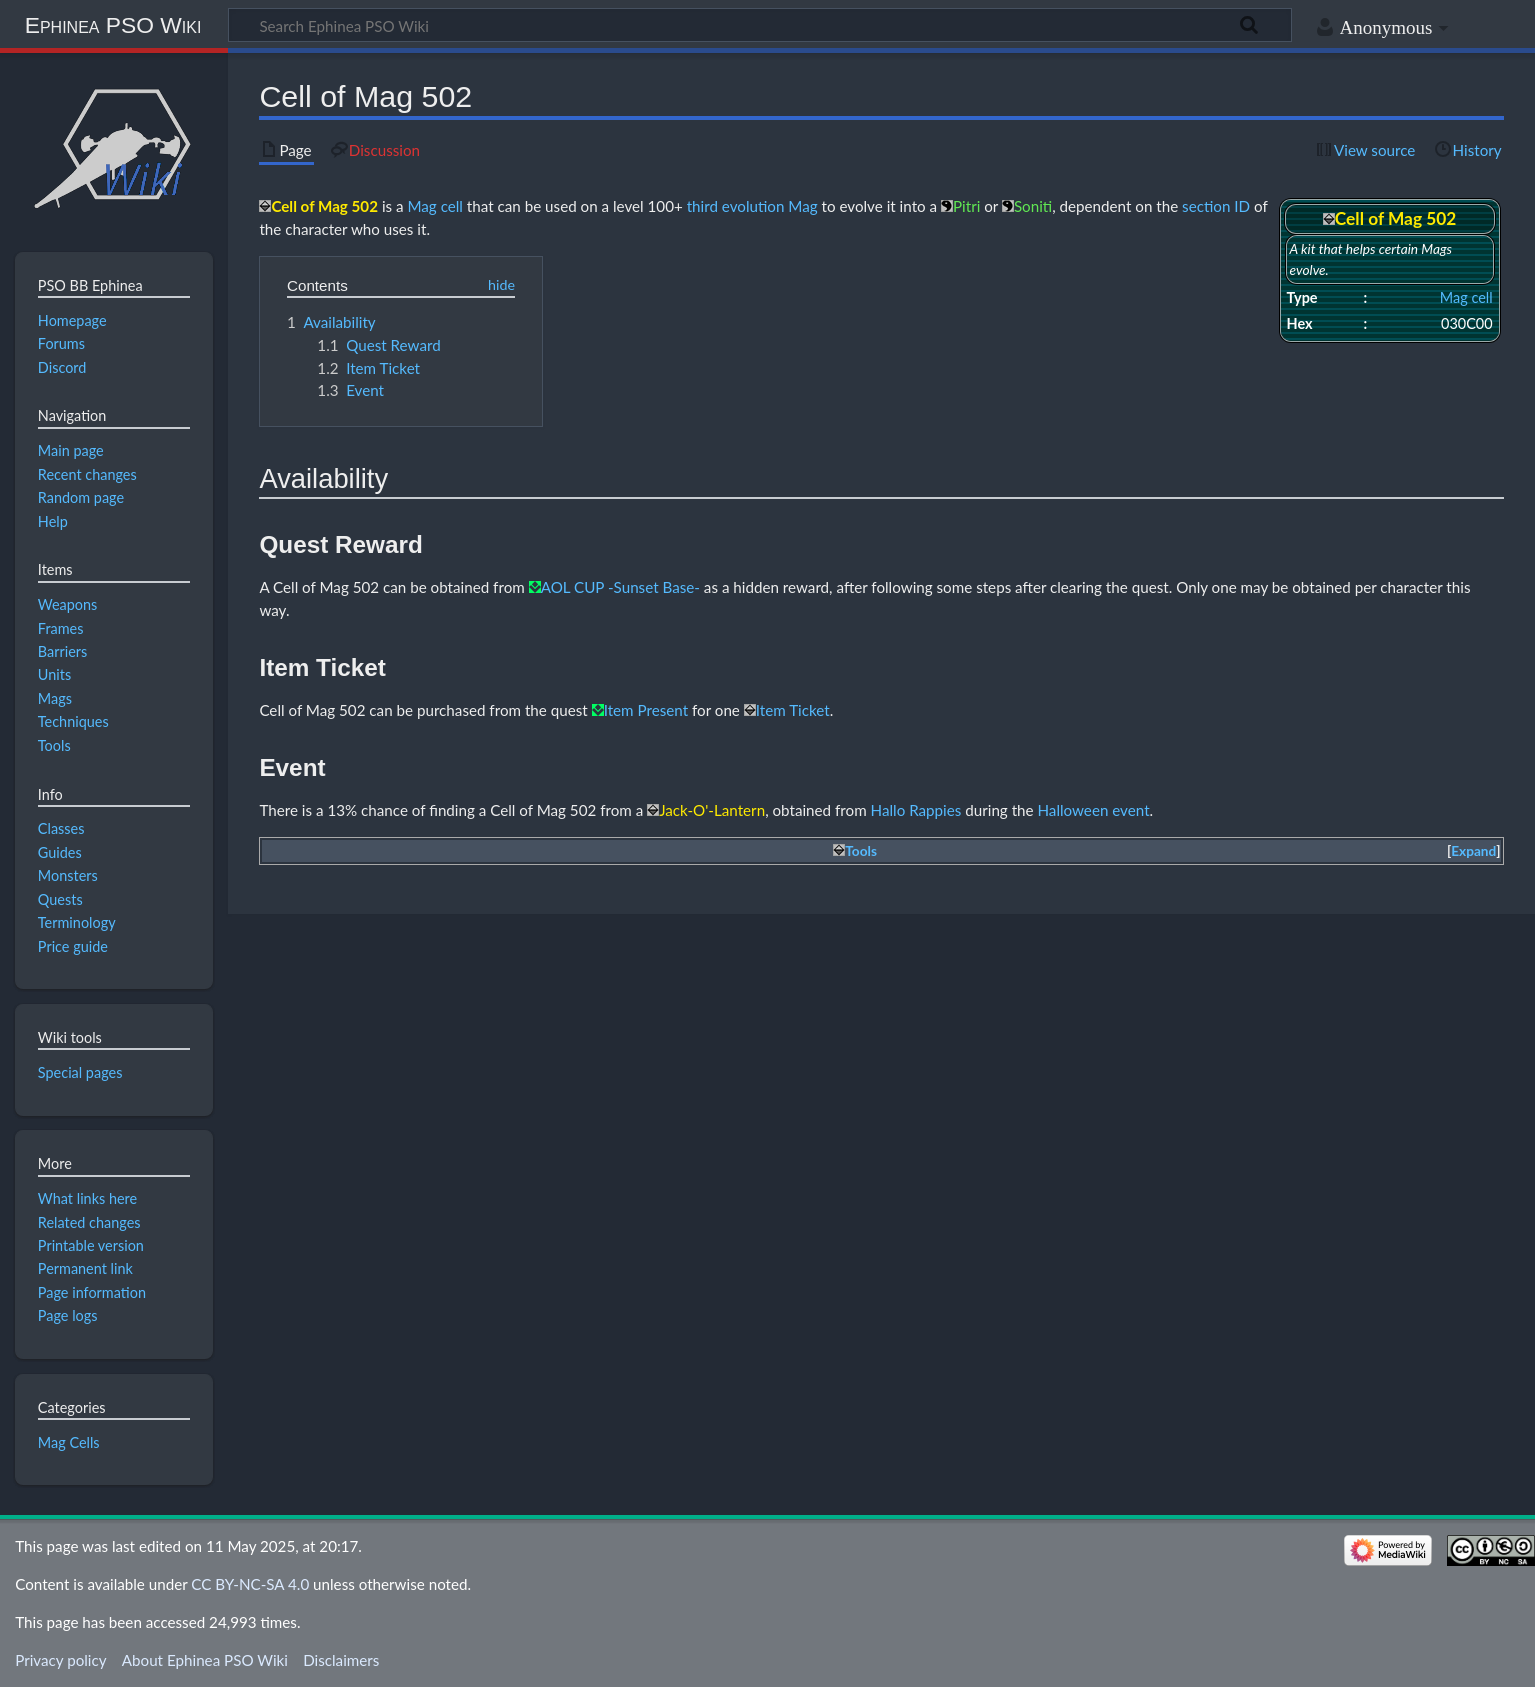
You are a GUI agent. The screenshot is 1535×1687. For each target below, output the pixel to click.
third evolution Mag (752, 206)
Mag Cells (69, 1442)
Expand (1473, 851)
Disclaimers (341, 1660)
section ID (1216, 206)
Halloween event (1093, 810)
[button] (1474, 851)
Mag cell (1466, 297)
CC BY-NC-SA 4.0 (250, 1584)
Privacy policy (60, 1660)
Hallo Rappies (916, 810)
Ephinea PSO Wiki (113, 25)
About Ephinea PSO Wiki (205, 1660)
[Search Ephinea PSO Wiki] (760, 25)
